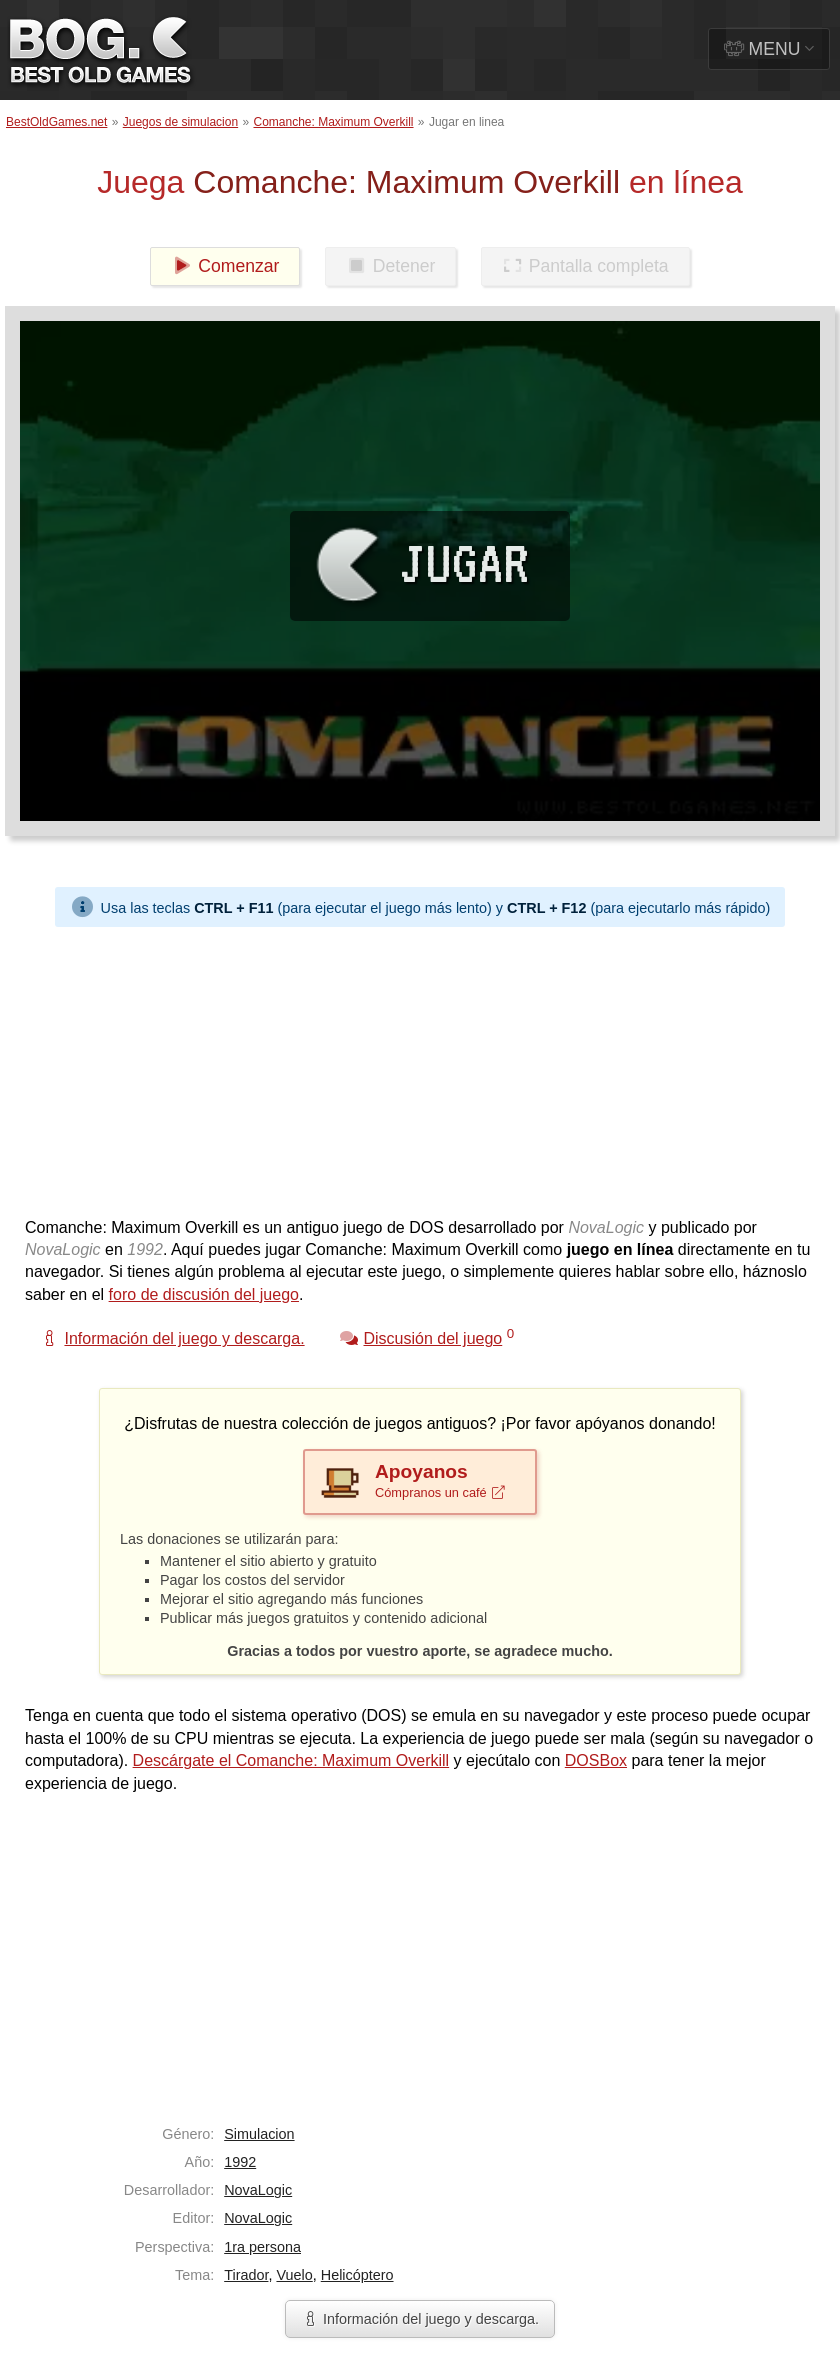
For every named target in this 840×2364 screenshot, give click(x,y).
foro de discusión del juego (204, 1294)
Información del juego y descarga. (420, 2319)
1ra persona (262, 2247)
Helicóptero (357, 2275)
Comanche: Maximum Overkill (333, 122)
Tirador (246, 2275)
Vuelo (294, 2275)
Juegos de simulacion (180, 122)
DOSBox (596, 1760)
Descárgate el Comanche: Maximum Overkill (291, 1760)
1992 (240, 2162)
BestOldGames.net (56, 122)
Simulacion (259, 2134)
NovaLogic (258, 2190)
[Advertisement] (412, 1067)
